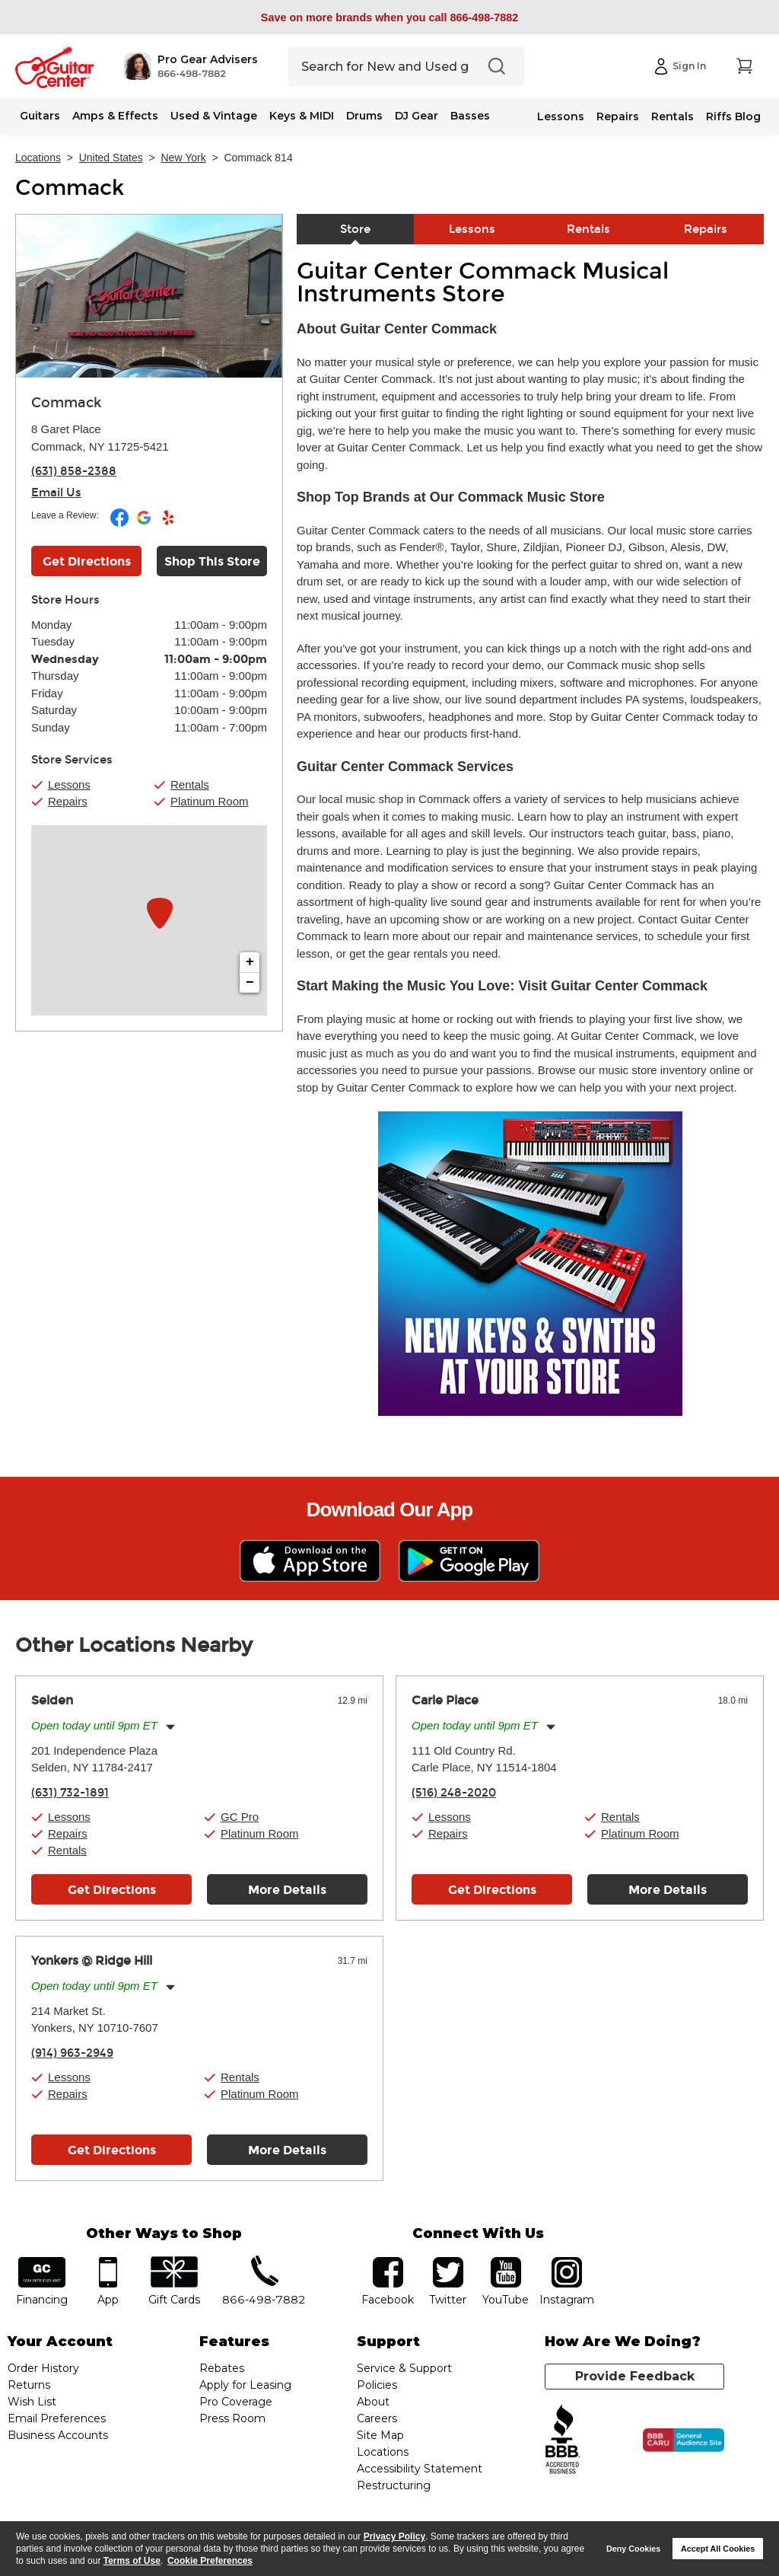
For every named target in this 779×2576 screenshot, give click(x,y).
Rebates (221, 2368)
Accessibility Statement (419, 2469)
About (373, 2402)
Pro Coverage (235, 2402)
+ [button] (250, 962)
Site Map (380, 2435)
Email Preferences (57, 2418)
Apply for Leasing (245, 2385)
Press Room (232, 2418)
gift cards (174, 2262)
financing (42, 2262)
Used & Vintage (213, 116)
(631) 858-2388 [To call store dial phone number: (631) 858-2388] (73, 471)
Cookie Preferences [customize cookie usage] (210, 2560)
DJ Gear (416, 116)
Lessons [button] (69, 784)
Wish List (32, 2402)
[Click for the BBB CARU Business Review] (683, 2440)
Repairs (617, 116)
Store (355, 229)
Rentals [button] (189, 784)
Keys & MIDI (301, 116)
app (107, 2262)
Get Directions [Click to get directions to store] (87, 561)
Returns (29, 2385)
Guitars (40, 116)
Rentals (672, 116)
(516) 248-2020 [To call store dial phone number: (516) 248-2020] (454, 1793)
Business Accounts (58, 2435)
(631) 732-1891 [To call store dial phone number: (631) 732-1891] (70, 1793)
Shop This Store (212, 561)
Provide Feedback (635, 2376)
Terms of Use (132, 2560)
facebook (388, 2262)
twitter (448, 2262)
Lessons (560, 116)
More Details (287, 1890)
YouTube (506, 2262)
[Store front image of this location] (149, 296)
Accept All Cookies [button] (718, 2548)
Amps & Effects (115, 116)
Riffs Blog (733, 116)
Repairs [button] (67, 801)
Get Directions (112, 1890)
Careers (377, 2418)
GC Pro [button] (240, 1816)
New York (183, 157)
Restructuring (394, 2485)
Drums (364, 116)
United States (111, 157)
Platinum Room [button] (209, 801)
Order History (43, 2368)
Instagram (567, 2262)
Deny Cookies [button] (633, 2548)
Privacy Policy (394, 2536)
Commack (69, 188)
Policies (377, 2385)
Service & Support (404, 2368)
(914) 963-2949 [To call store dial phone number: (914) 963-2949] (72, 2053)
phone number (264, 2262)
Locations (38, 157)
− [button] (250, 983)
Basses (470, 116)
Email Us (56, 492)
